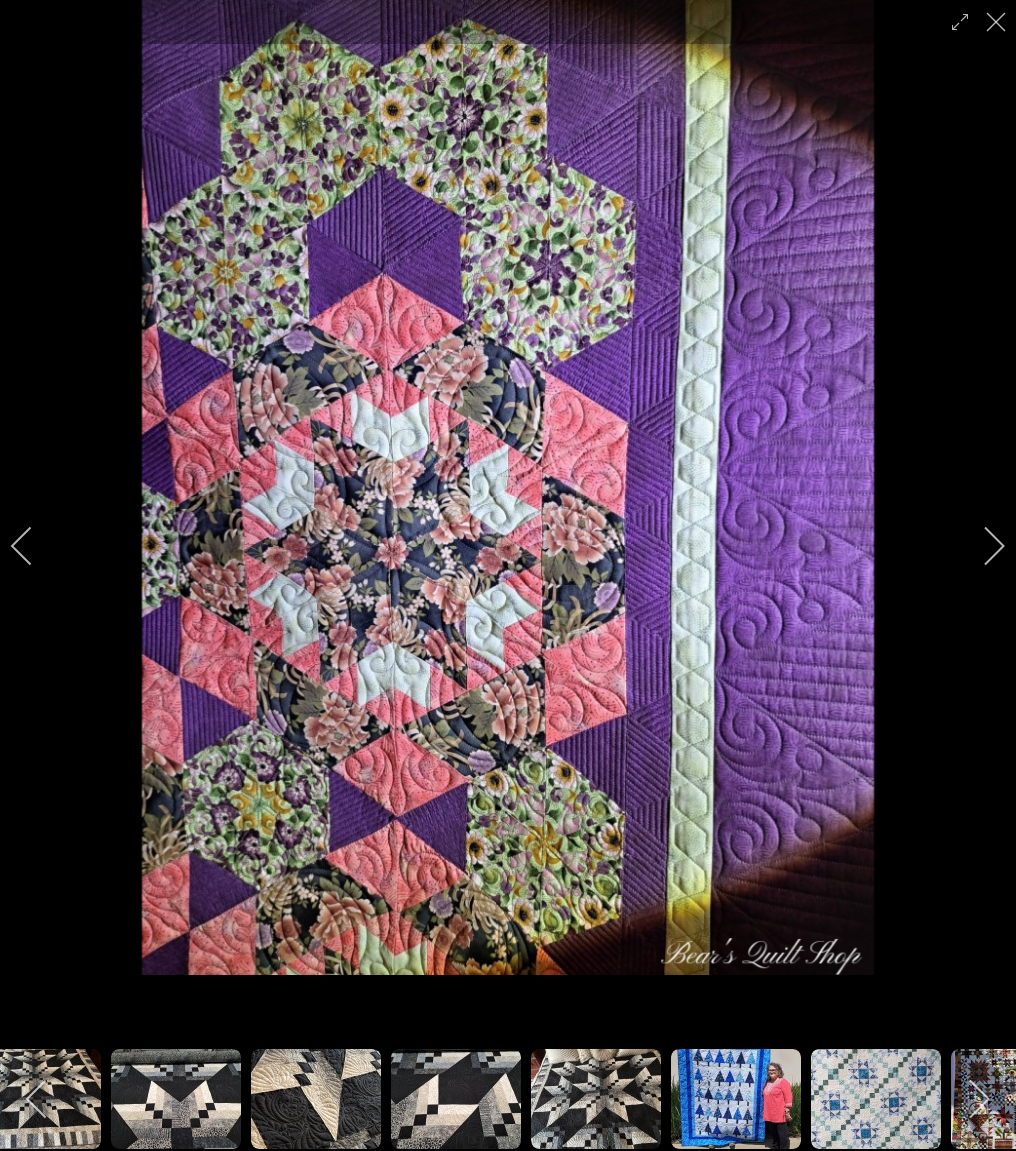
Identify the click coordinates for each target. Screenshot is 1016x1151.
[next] (981, 546)
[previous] (35, 546)
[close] (998, 22)
